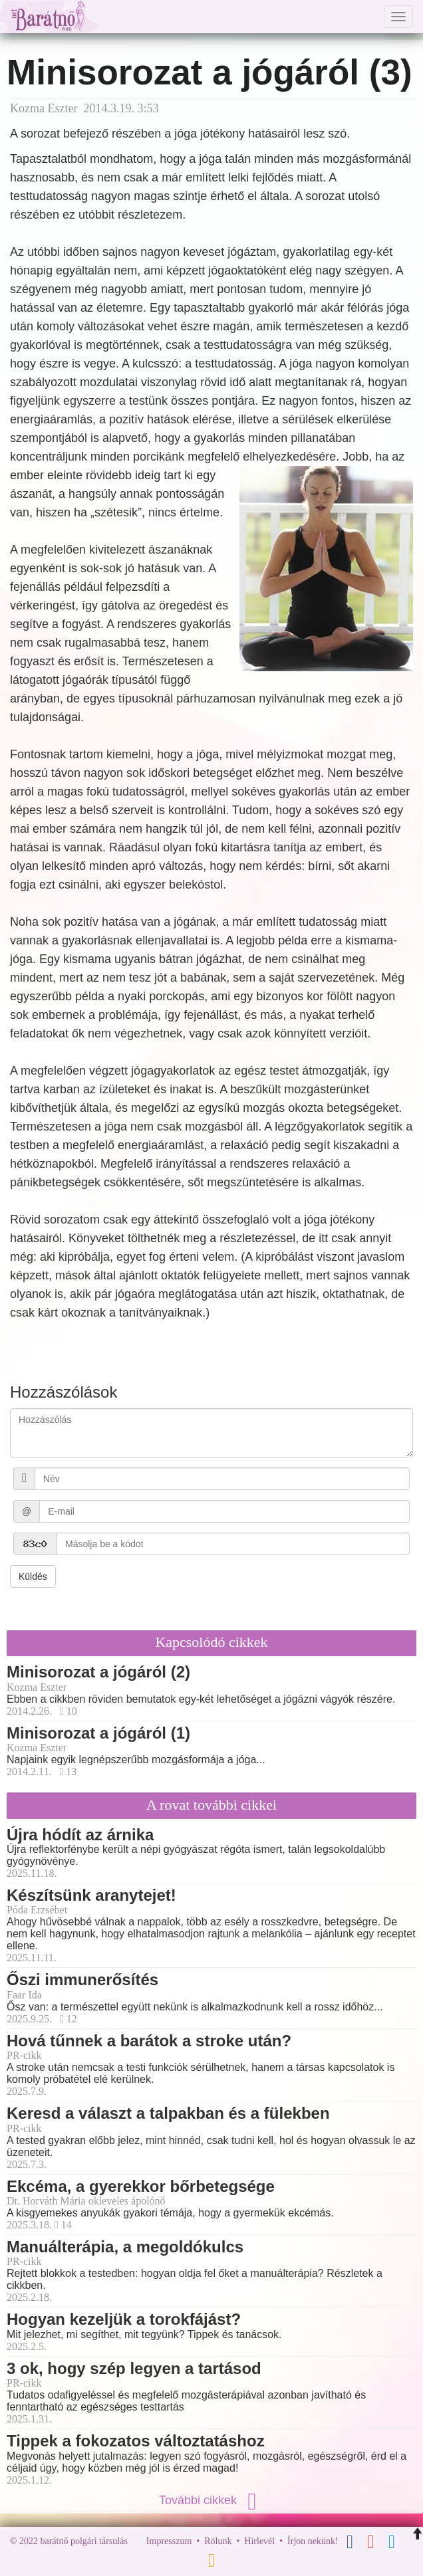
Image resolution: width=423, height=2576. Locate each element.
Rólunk (217, 2541)
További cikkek (211, 2500)
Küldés (33, 1576)
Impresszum (169, 2541)
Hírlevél (259, 2541)
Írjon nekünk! (313, 2541)
